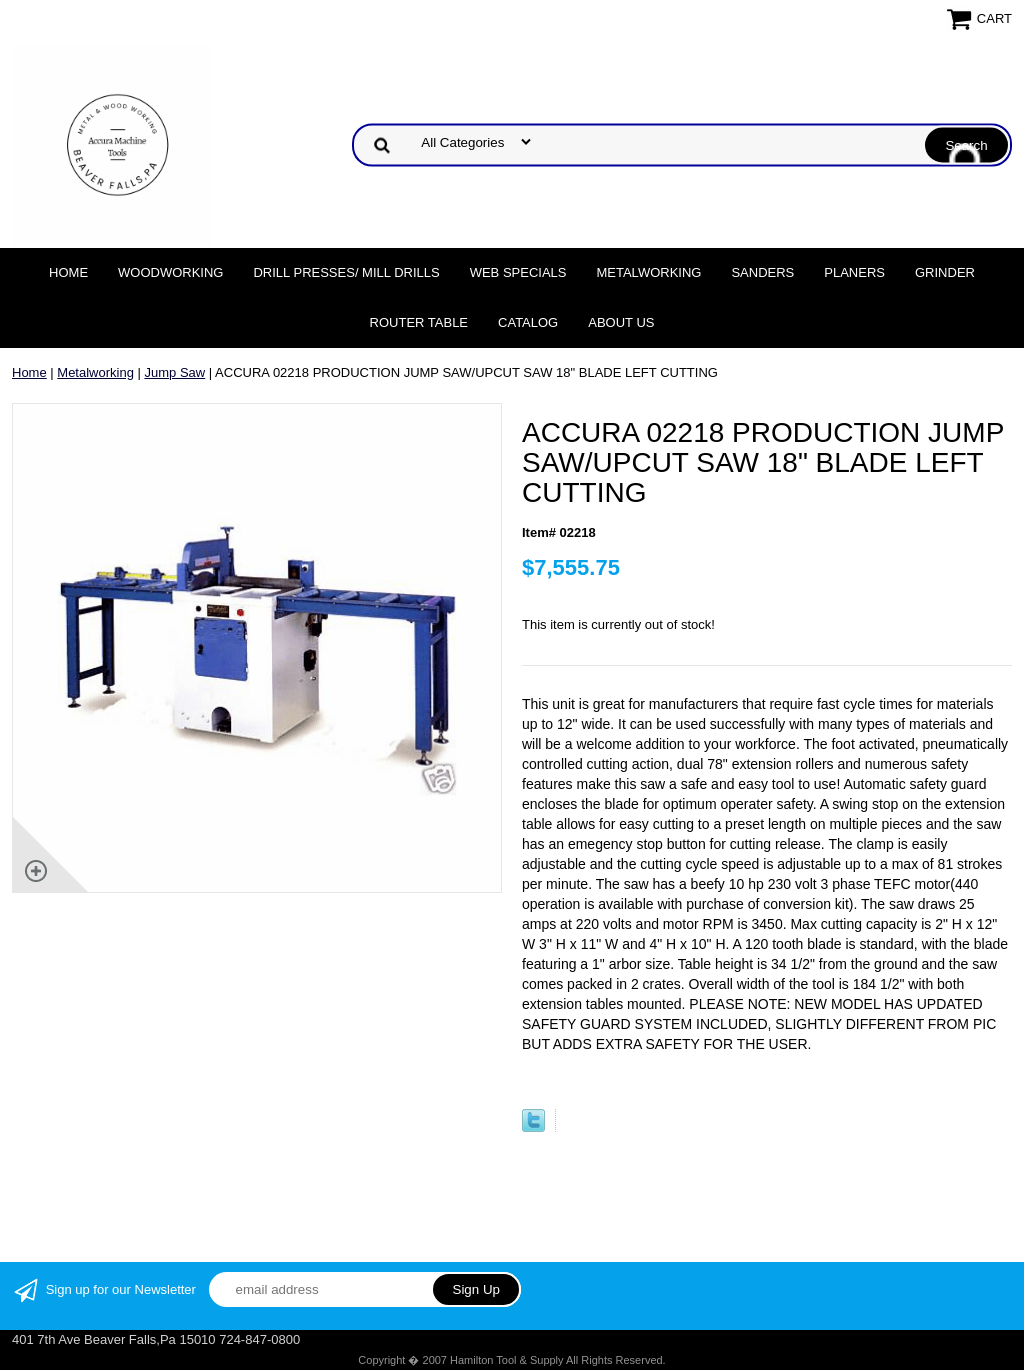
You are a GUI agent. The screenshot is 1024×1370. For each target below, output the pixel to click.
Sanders (762, 272)
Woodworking (170, 272)
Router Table (419, 322)
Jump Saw (175, 372)
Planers (854, 272)
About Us (621, 322)
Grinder (945, 272)
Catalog (528, 322)
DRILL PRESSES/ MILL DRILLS (346, 272)
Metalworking (648, 272)
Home (68, 272)
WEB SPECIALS (518, 272)
